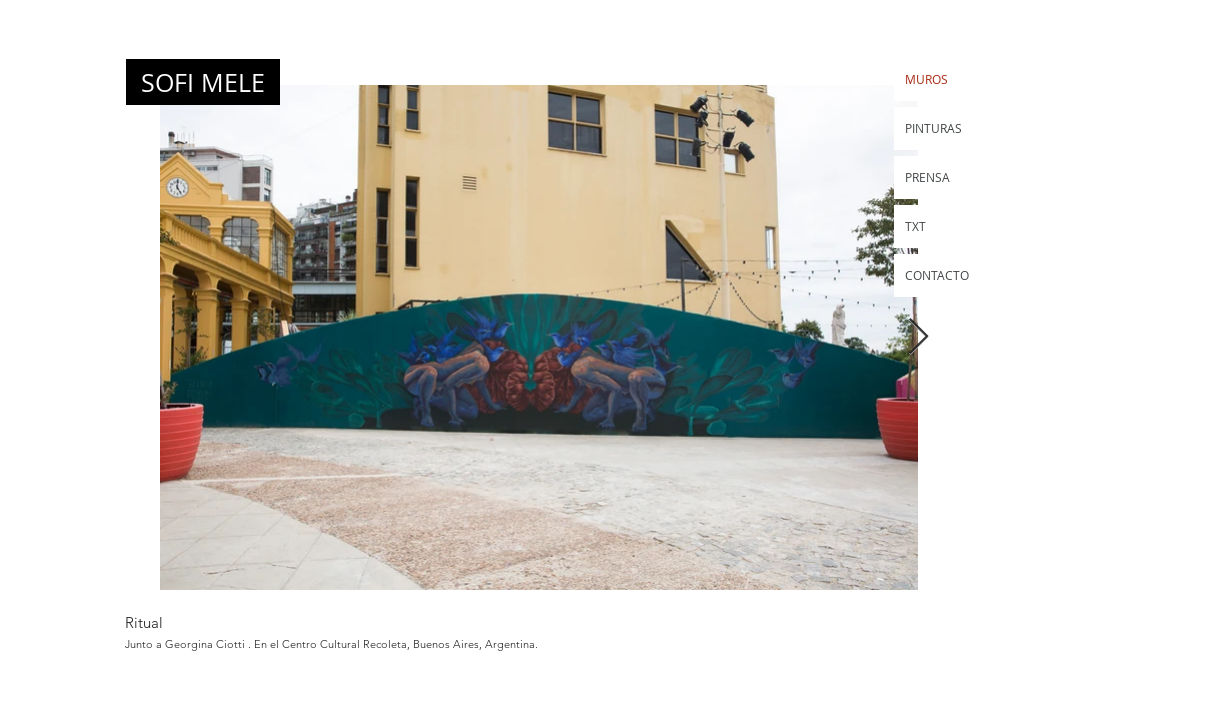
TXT (915, 226)
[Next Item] (918, 337)
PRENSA (927, 177)
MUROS (926, 79)
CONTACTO (937, 275)
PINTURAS (933, 128)
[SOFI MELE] (203, 82)
